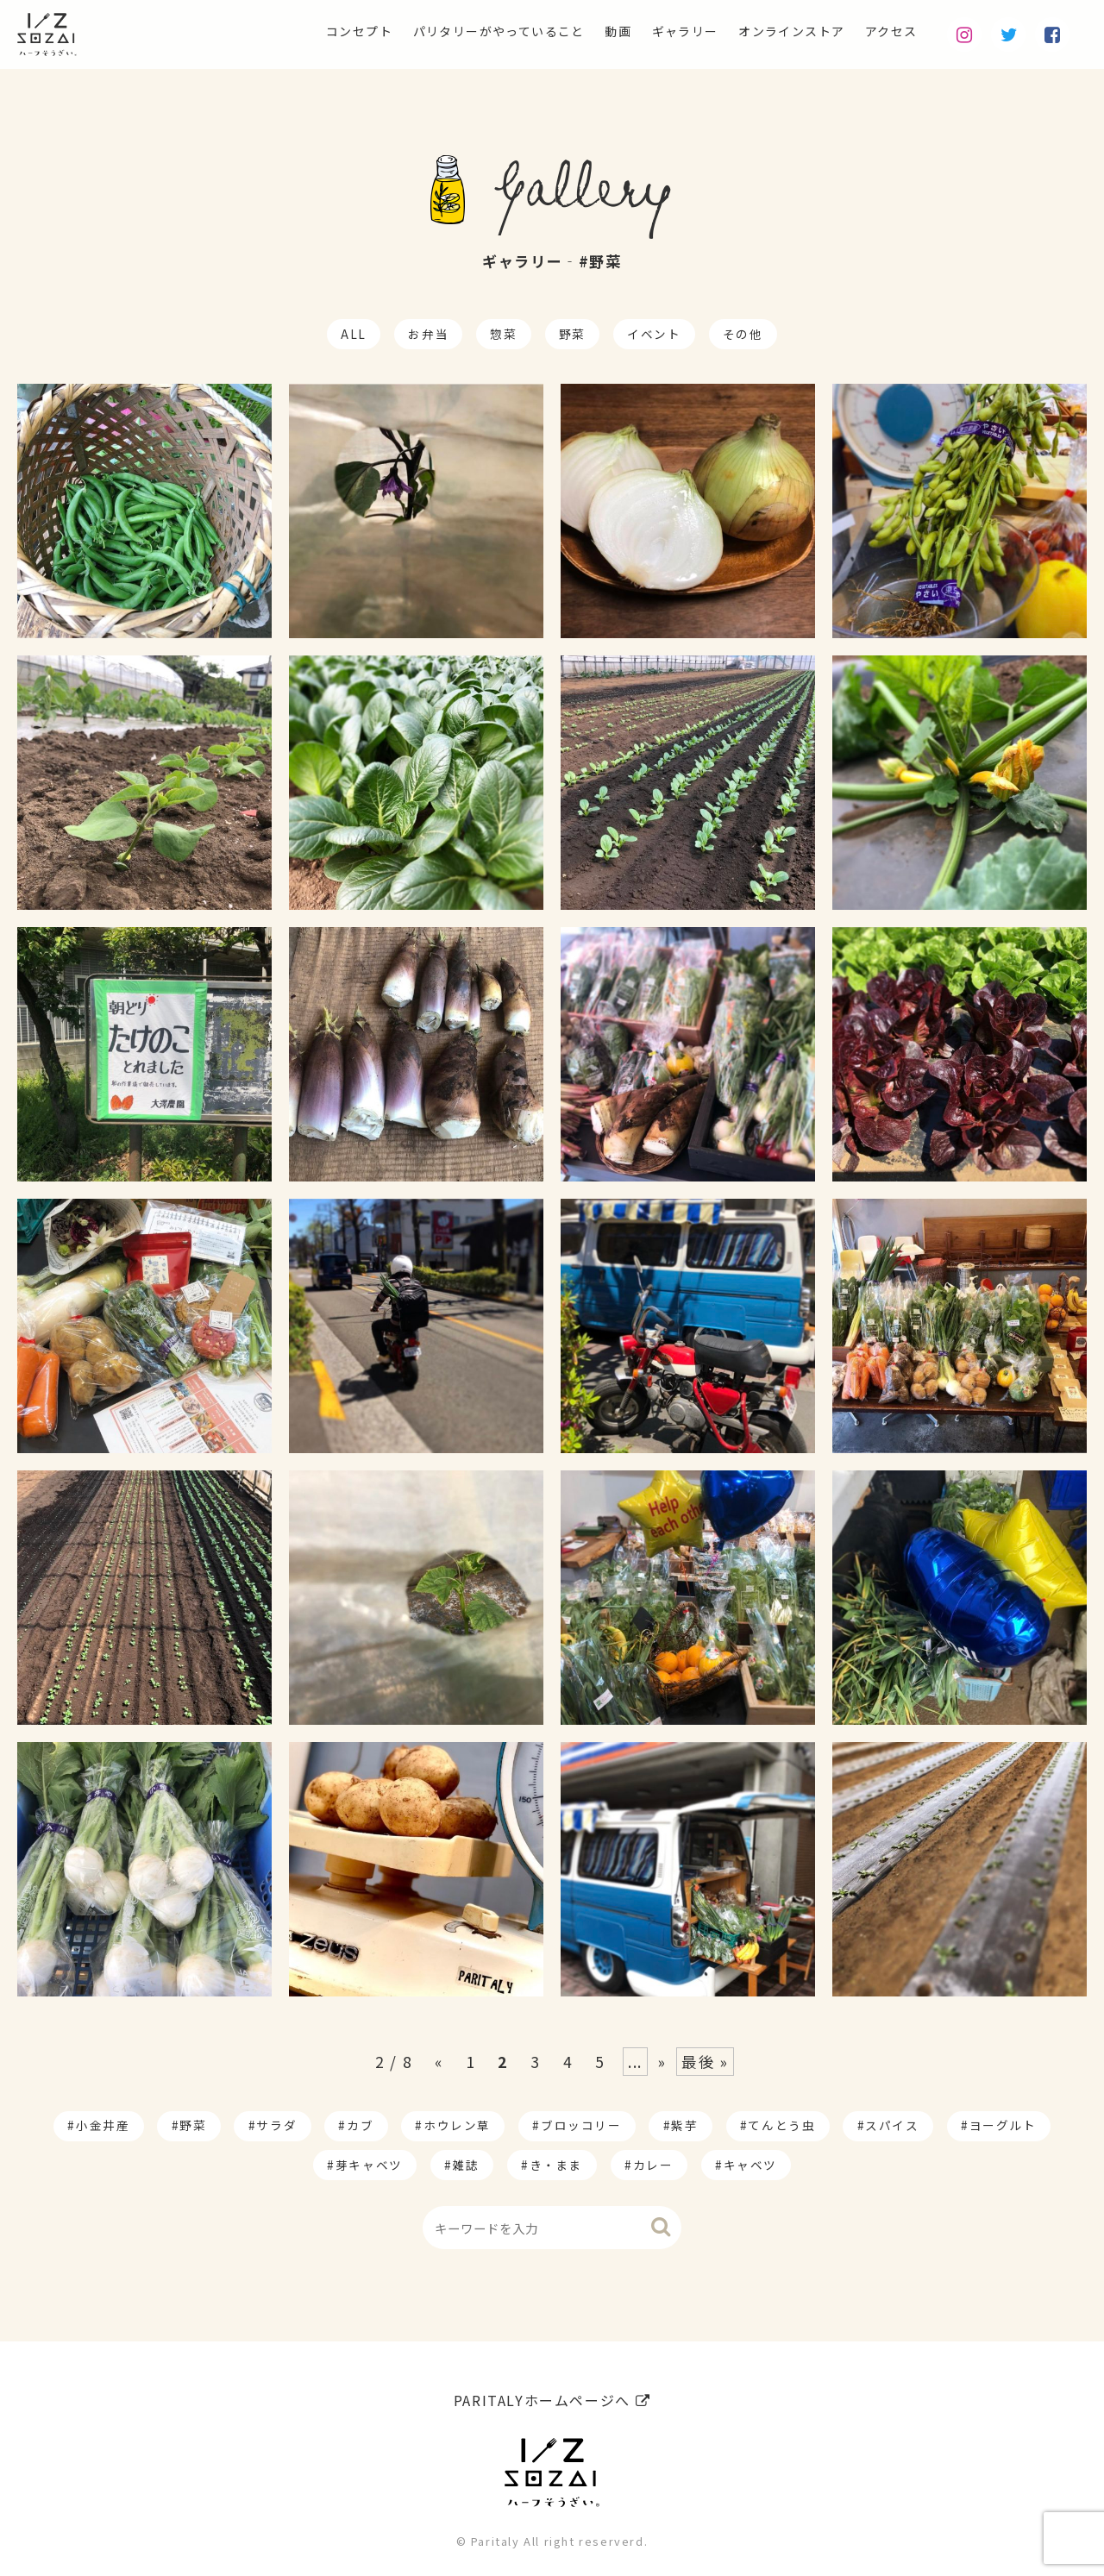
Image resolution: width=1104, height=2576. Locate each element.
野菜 (572, 333)
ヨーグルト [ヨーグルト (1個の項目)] (1003, 2125)
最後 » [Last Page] (704, 2061)
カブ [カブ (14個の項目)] (360, 2125)
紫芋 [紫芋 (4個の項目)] (684, 2125)
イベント (654, 333)
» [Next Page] (662, 2061)
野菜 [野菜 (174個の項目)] (192, 2125)
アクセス (887, 31)
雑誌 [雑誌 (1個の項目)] (466, 2164)
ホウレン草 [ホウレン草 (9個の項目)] (457, 2125)
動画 (583, 31)
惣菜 (503, 333)
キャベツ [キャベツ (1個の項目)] (750, 2164)
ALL (354, 333)
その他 (743, 333)
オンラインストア (776, 31)
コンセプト (291, 31)
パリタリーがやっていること (448, 31)
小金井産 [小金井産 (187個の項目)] (102, 2125)
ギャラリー (656, 31)
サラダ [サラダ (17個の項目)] (276, 2125)
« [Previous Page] (439, 2061)
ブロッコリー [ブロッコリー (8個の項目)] (581, 2125)
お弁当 (428, 333)
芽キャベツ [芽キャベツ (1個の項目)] (369, 2164)
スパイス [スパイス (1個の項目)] (892, 2125)
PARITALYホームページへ (552, 2394)
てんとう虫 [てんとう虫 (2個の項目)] (781, 2125)
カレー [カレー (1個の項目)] (653, 2164)
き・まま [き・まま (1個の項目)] (556, 2164)
